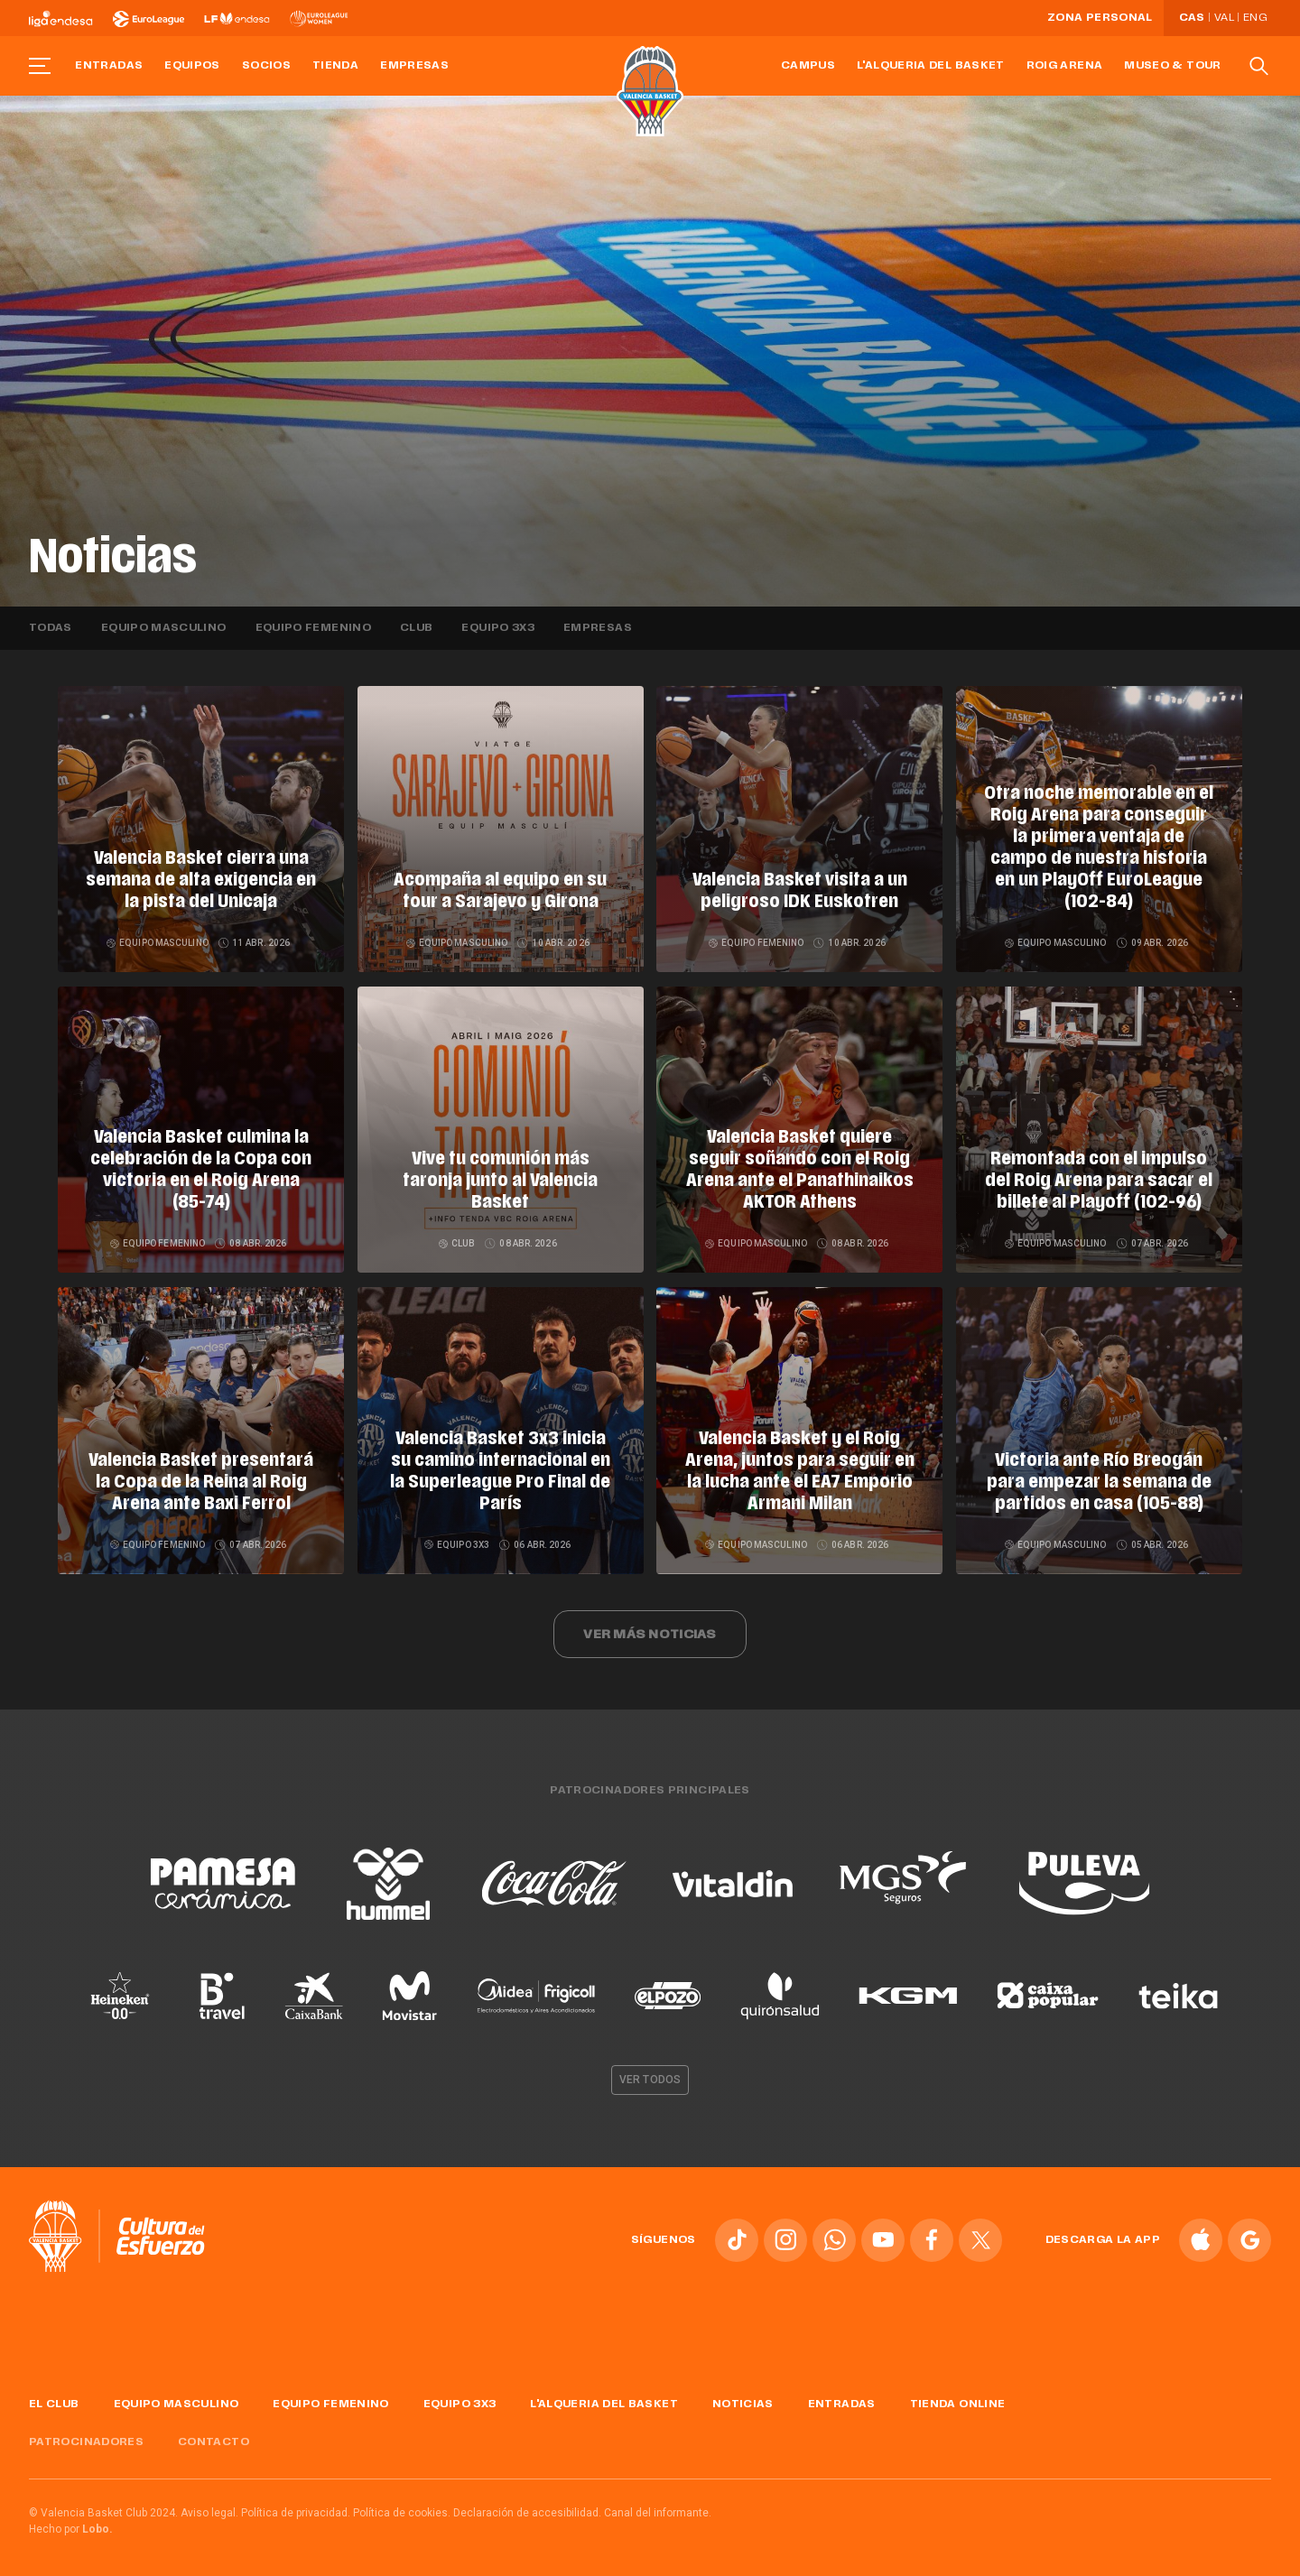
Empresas (414, 65)
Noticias (743, 2397)
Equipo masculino (164, 628)
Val (1224, 18)
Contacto (213, 2436)
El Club (54, 2397)
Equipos (192, 65)
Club (416, 628)
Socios (266, 65)
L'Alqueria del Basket (931, 65)
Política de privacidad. (295, 2506)
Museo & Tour (1172, 65)
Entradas (109, 65)
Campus (808, 65)
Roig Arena (1064, 65)
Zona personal (1100, 18)
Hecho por (71, 2522)
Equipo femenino (313, 628)
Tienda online (958, 2397)
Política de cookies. (401, 2506)
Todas (50, 628)
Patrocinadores (86, 2436)
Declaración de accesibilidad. (527, 2506)
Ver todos (650, 2073)
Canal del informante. (657, 2506)
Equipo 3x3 (497, 628)
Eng (1255, 18)
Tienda (335, 65)
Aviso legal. (209, 2506)
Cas (1192, 18)
